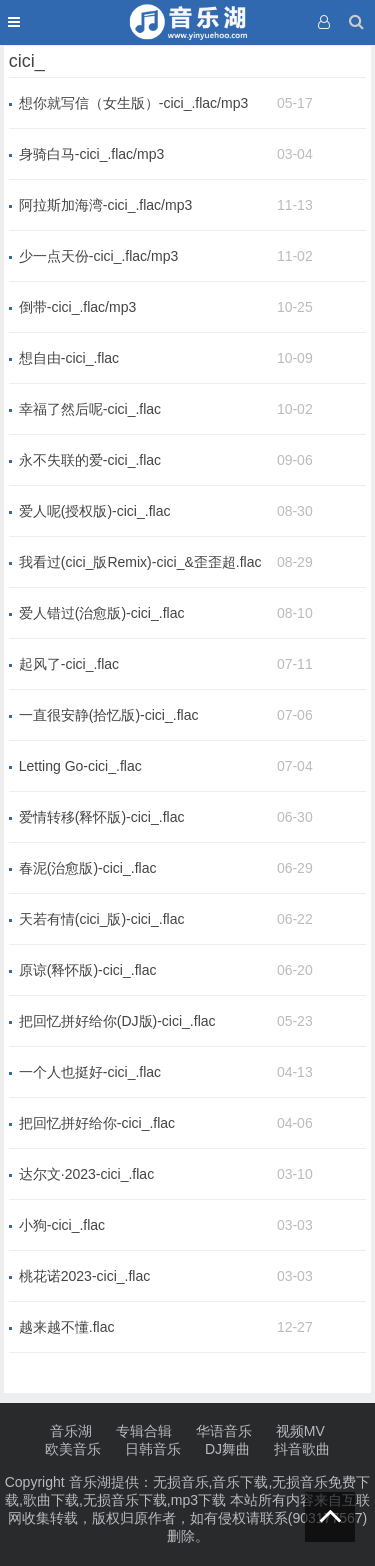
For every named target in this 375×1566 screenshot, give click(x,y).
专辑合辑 (144, 1431)
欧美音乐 (73, 1449)
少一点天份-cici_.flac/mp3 (98, 256)
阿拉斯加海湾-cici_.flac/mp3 (105, 205)
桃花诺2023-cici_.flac (85, 1276)
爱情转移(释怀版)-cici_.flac (102, 817)
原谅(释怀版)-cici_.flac (88, 970)
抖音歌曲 (302, 1449)
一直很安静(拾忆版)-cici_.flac (109, 715)
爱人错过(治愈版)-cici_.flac (102, 613)
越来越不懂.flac (67, 1327)
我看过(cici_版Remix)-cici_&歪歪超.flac (140, 562)
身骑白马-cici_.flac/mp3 (91, 154)
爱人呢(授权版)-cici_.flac (95, 511)
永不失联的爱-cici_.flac (90, 460)
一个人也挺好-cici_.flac (90, 1072)
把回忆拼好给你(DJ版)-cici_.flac (117, 1021)
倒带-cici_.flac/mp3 (77, 307)
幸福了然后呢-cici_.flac (90, 409)
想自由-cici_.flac (69, 358)
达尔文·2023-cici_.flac (86, 1174)
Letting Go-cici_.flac (80, 766)
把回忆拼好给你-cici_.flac (97, 1123)
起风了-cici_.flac (69, 664)
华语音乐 (224, 1431)
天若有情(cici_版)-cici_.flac (102, 919)
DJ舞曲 (227, 1449)
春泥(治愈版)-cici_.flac (88, 868)
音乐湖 (71, 1431)
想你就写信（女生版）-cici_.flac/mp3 (133, 103)
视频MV (300, 1431)
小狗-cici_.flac (62, 1225)
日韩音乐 (153, 1449)
